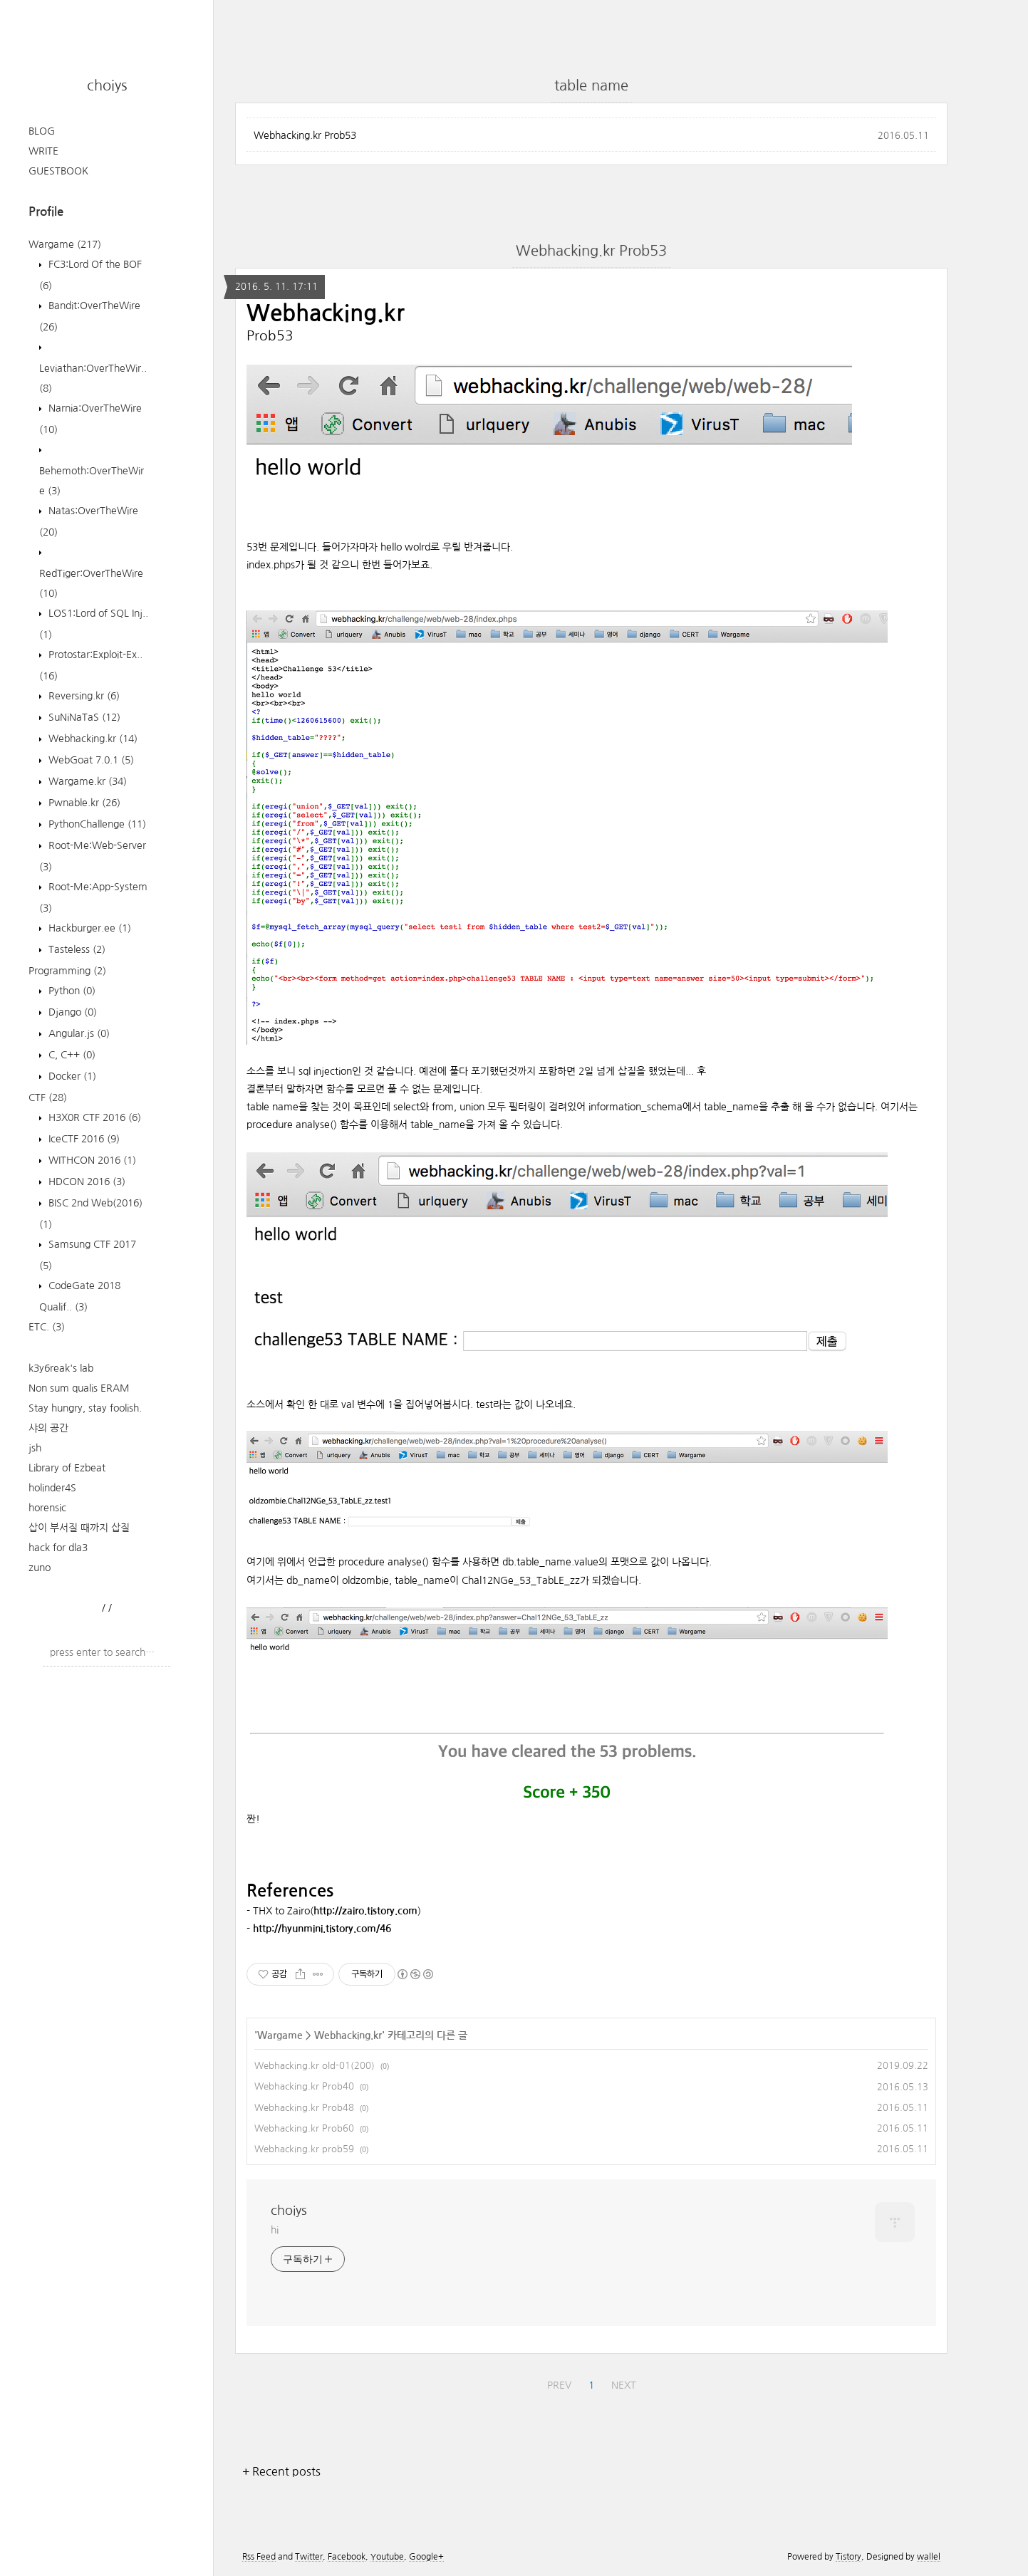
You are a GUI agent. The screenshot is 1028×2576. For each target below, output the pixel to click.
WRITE (43, 151)
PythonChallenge (96, 824)
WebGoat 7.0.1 (90, 760)
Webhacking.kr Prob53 (305, 135)
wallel (928, 2556)
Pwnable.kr (83, 803)
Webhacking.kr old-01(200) (314, 2065)
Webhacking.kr (91, 739)
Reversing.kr (83, 696)
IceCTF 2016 (83, 1139)
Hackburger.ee (88, 928)
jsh (34, 1448)
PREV (559, 2385)
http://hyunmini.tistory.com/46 (322, 1929)
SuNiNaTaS (83, 717)
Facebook (346, 2556)
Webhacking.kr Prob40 (304, 2086)
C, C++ (70, 1055)
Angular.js (78, 1033)
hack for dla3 (58, 1548)
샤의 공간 (48, 1428)
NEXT (623, 2385)
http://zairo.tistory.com (365, 1911)
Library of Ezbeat (66, 1468)
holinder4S (52, 1488)
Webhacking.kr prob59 (304, 2149)
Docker (71, 1076)
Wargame (64, 244)
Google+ (426, 2556)
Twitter (309, 2556)
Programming (67, 971)
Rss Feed (259, 2556)
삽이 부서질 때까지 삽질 (79, 1528)
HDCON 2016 (85, 1182)
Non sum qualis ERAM (79, 1388)
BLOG (41, 131)
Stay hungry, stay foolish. (85, 1408)
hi (275, 2230)
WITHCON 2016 (91, 1160)
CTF (47, 1097)
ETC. (46, 1327)
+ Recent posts (281, 2471)
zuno (39, 1568)
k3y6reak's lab (60, 1368)
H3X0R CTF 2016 (93, 1117)
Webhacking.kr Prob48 (304, 2107)
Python (70, 991)
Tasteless (75, 949)
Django (71, 1012)
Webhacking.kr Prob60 (304, 2128)
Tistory (848, 2556)
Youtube (387, 2556)
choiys (107, 85)
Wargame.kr (86, 781)
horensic (47, 1508)
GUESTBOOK (58, 171)
